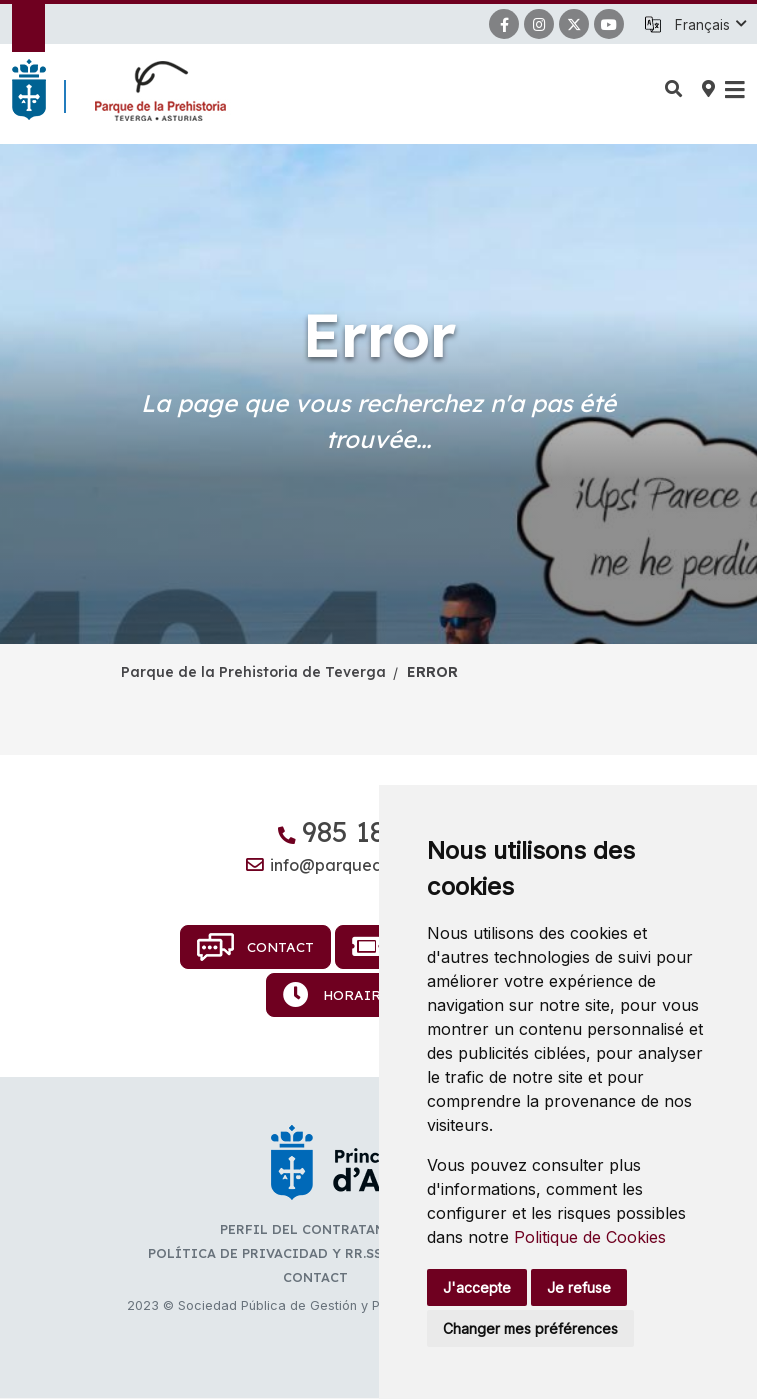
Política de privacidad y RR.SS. (266, 1253)
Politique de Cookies (590, 1237)
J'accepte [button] (477, 1287)
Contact (256, 947)
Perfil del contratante (311, 1229)
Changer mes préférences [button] (530, 1328)
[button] (710, 25)
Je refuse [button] (579, 1287)
